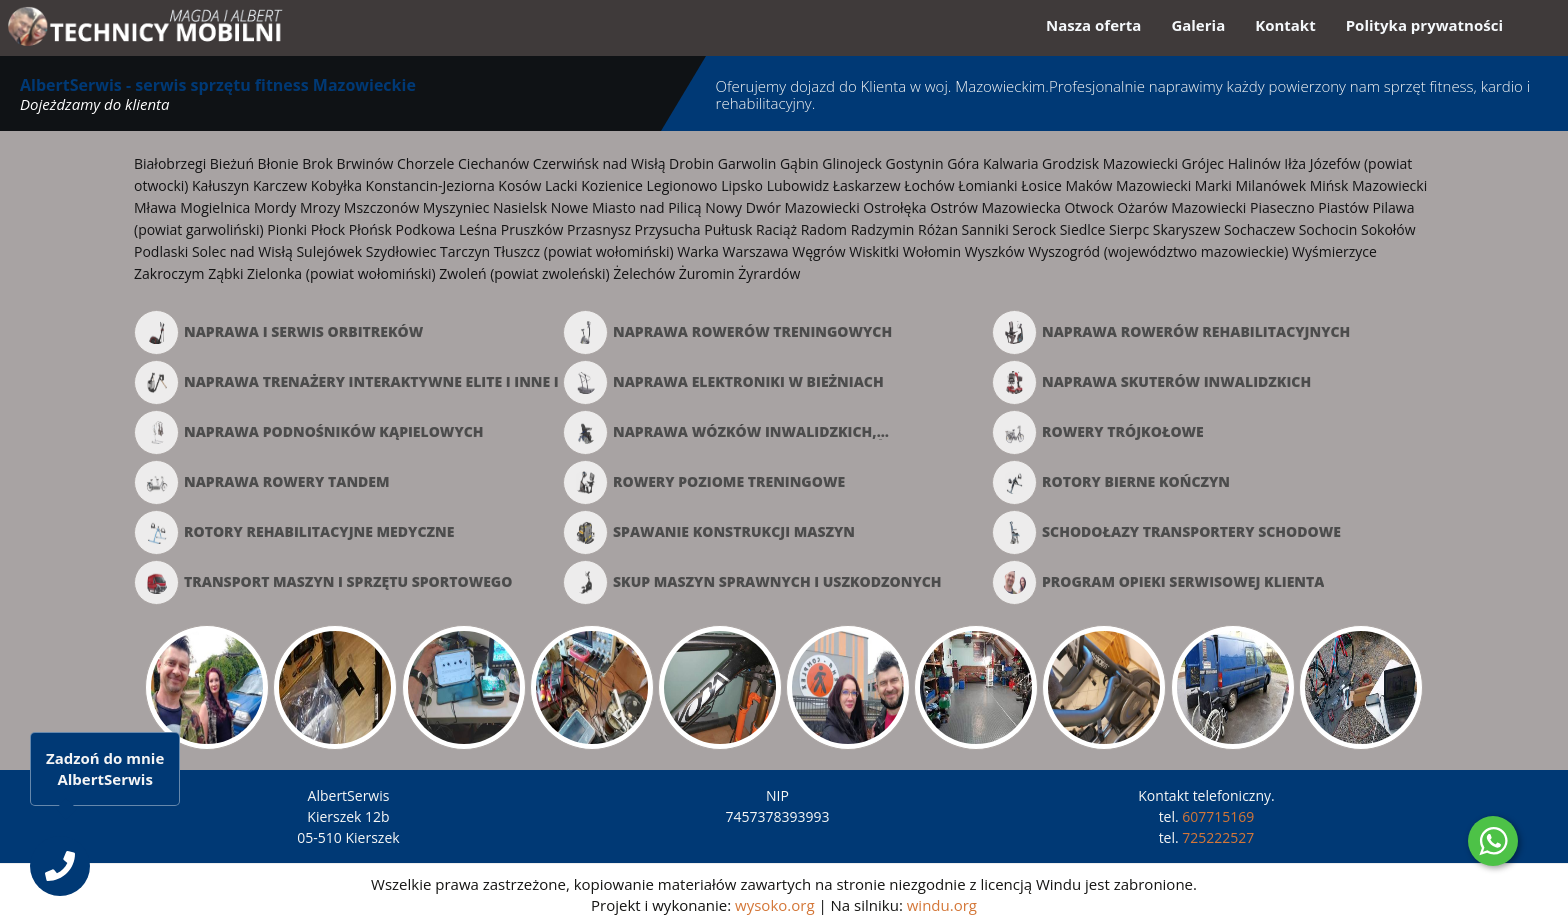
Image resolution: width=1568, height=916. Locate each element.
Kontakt (1285, 25)
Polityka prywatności (1424, 25)
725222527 (1218, 837)
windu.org (942, 905)
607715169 (1218, 816)
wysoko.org (774, 905)
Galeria (1198, 25)
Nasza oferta (1093, 25)
